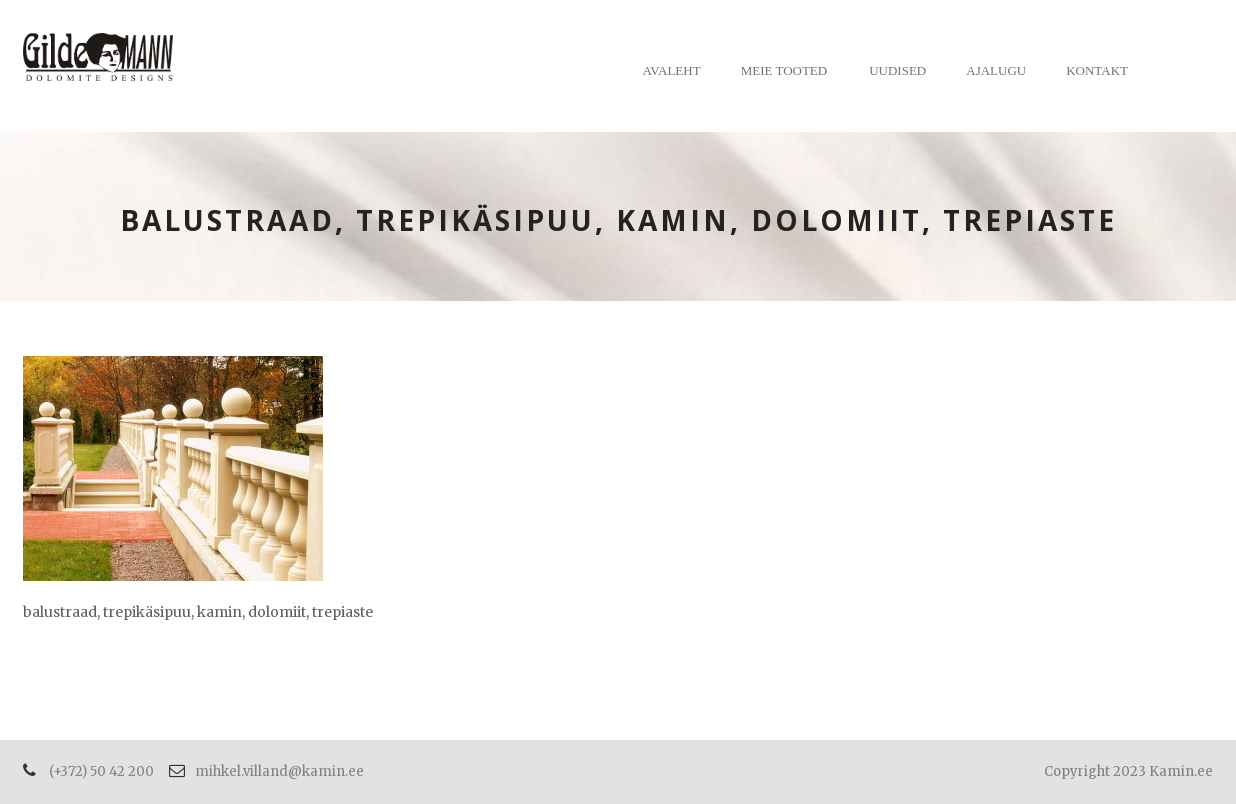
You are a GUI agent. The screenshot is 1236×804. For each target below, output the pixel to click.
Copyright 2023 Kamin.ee (1128, 771)
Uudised (897, 70)
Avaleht (672, 70)
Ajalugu (996, 70)
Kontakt (1097, 70)
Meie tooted (784, 70)
